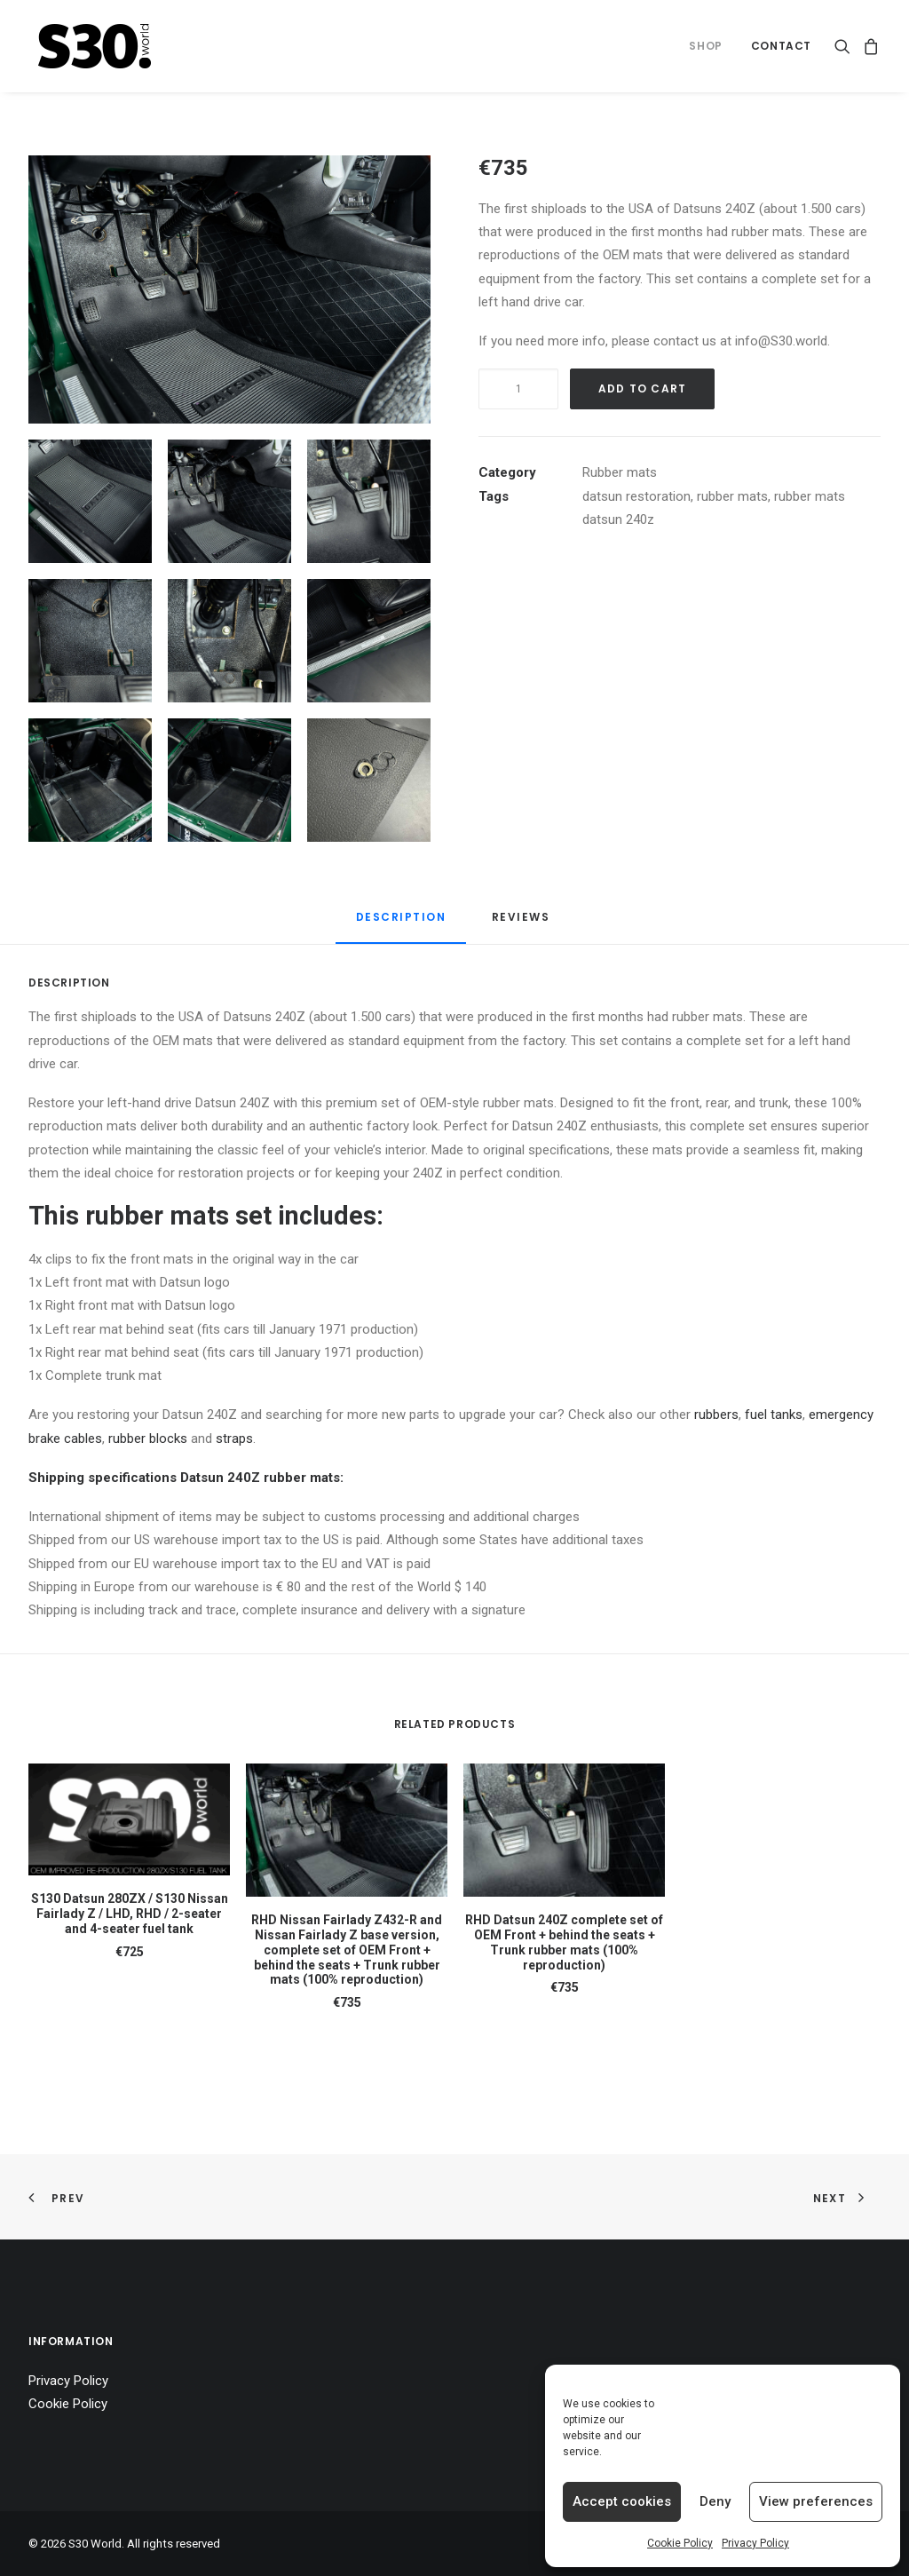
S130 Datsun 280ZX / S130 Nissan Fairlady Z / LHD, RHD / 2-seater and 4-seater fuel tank (129, 1913)
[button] (845, 46)
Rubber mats (619, 472)
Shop (705, 45)
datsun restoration (636, 496)
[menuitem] (705, 46)
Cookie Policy (680, 2543)
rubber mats (732, 496)
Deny (715, 2501)
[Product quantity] (518, 389)
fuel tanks (773, 1415)
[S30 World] (95, 46)
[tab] (522, 924)
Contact (781, 45)
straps (234, 1439)
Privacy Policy (755, 2543)
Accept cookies (622, 2501)
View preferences (816, 2501)
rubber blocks (147, 1439)
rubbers (716, 1415)
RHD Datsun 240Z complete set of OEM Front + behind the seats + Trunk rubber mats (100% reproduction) (564, 1942)
